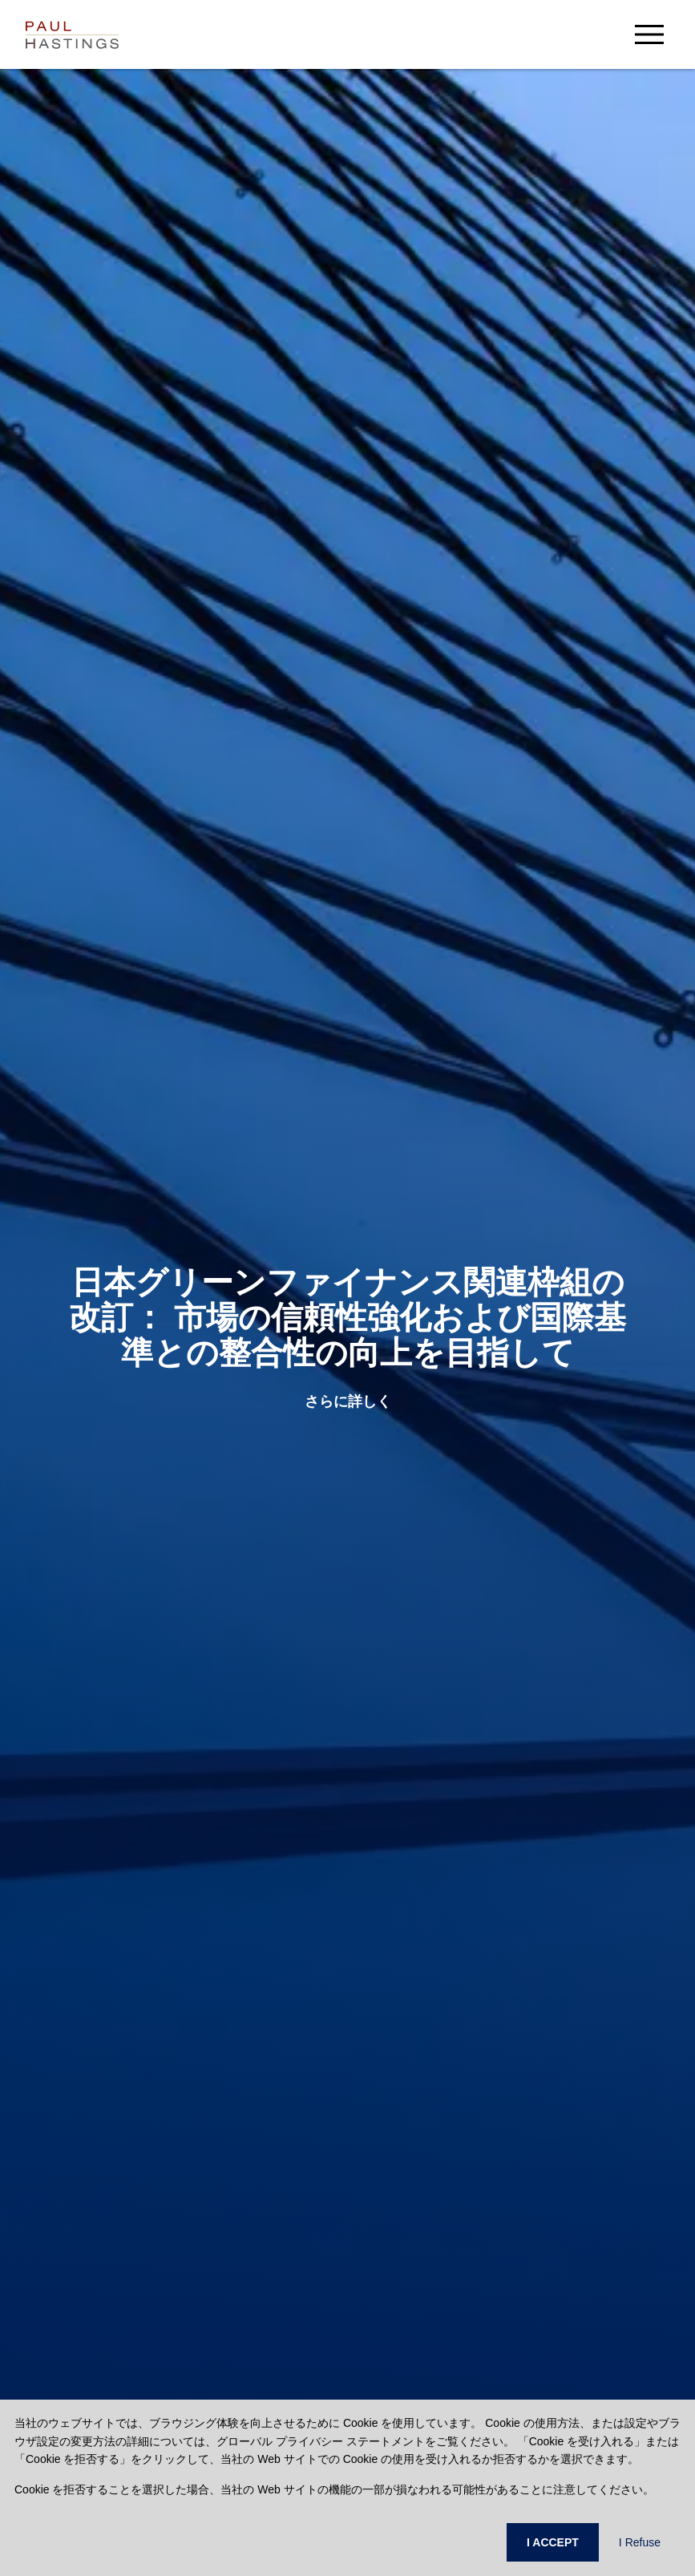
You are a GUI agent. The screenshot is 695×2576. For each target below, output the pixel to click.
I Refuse (640, 2542)
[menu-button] (649, 34)
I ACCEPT (553, 2542)
